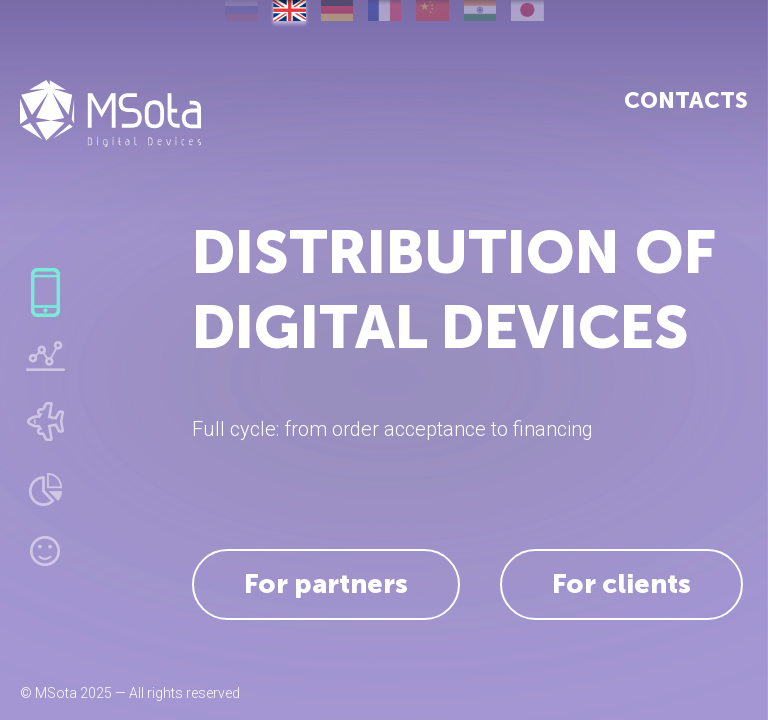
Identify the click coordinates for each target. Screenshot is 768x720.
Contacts (686, 100)
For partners (326, 584)
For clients (621, 584)
